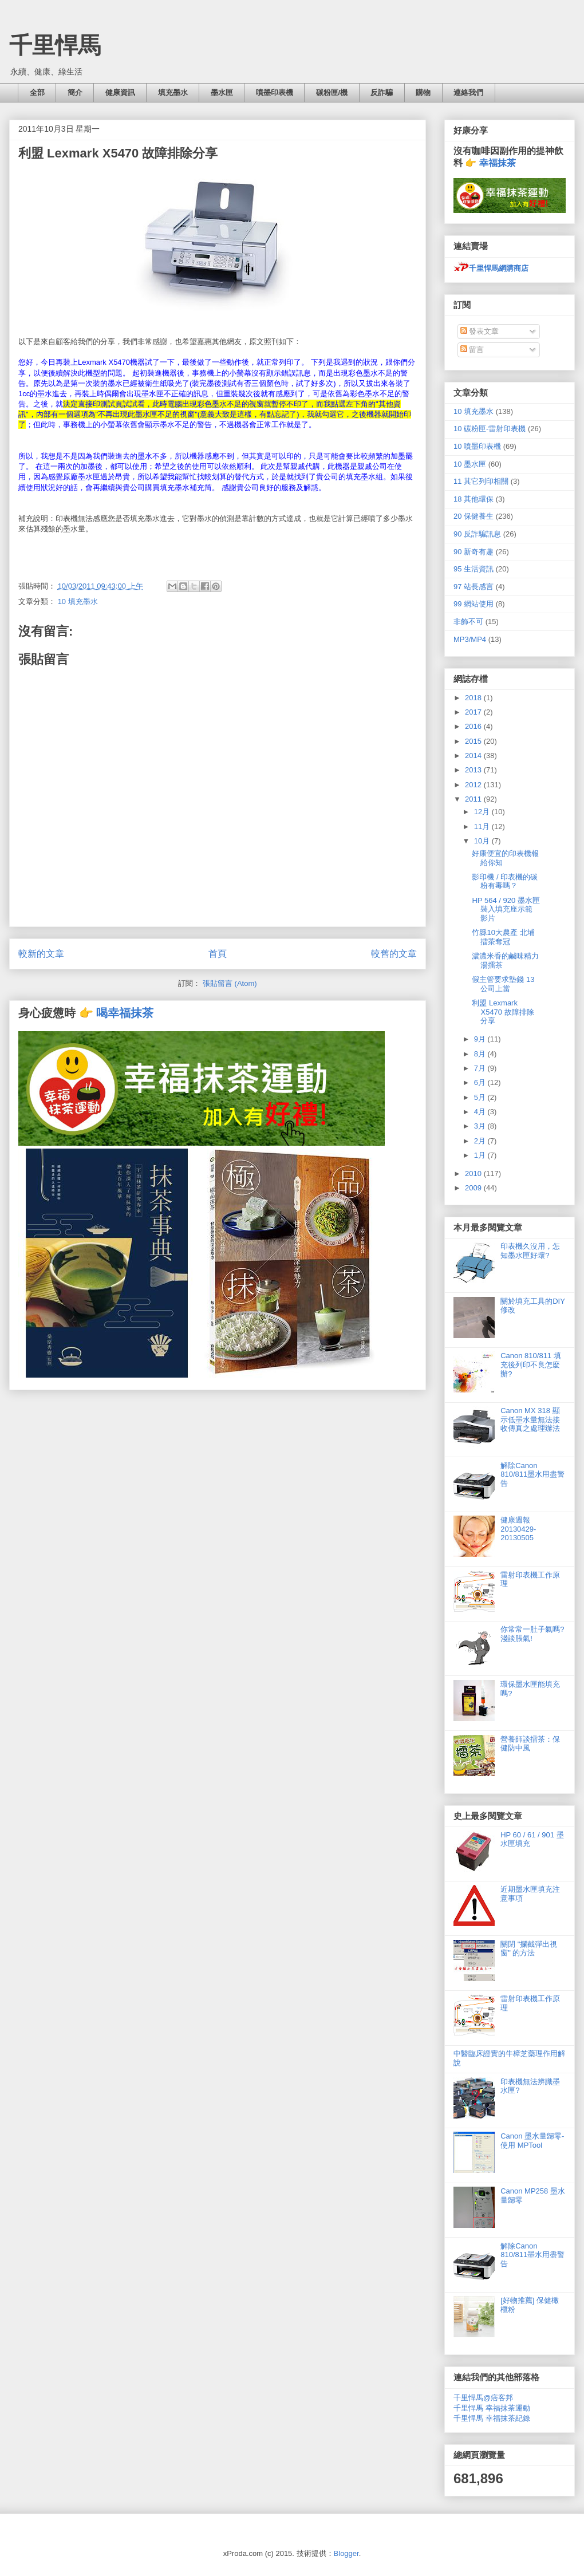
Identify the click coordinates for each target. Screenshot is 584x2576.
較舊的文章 (394, 953)
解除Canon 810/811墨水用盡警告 (532, 1474)
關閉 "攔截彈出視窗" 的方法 (528, 1949)
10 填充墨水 (78, 601)
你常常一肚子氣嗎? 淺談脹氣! (532, 1634)
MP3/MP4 (469, 639)
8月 (481, 1054)
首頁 (217, 953)
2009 (474, 1188)
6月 (481, 1082)
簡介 (75, 92)
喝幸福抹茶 (124, 1013)
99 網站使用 (473, 603)
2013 (474, 770)
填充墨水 (173, 92)
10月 (483, 841)
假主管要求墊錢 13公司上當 (503, 984)
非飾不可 (468, 621)
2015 (474, 741)
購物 (423, 92)
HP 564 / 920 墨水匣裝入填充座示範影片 (505, 909)
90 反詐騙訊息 (477, 534)
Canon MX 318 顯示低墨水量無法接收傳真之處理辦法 (530, 1419)
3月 (481, 1126)
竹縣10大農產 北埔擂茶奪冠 (503, 937)
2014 (474, 755)
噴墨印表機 (274, 92)
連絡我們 (468, 92)
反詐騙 (381, 92)
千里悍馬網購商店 (490, 268)
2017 (474, 712)
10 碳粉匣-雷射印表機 (489, 428)
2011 (474, 799)
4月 (481, 1111)
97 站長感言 (473, 586)
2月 (481, 1141)
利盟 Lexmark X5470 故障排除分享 (503, 1012)
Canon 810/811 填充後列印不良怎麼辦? (530, 1364)
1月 (481, 1155)
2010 (474, 1173)
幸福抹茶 (497, 163)
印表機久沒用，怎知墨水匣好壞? (530, 1251)
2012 (474, 784)
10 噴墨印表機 (477, 446)
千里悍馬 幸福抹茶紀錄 (491, 2418)
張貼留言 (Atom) (230, 983)
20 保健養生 (473, 516)
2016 (474, 726)
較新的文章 (41, 953)
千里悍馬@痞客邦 (483, 2397)
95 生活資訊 (473, 569)
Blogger (346, 2553)
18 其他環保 (473, 499)
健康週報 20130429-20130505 (518, 1529)
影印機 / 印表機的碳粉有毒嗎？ (505, 881)
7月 (481, 1068)
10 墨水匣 (469, 464)
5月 (481, 1097)
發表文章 (479, 331)
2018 (474, 697)
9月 (481, 1039)
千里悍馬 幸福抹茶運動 (491, 2408)
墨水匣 (222, 92)
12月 (483, 811)
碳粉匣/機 (332, 92)
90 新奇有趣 (473, 551)
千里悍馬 (55, 45)
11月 (483, 826)
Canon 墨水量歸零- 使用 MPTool (532, 2140)
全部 (37, 92)
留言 (472, 349)
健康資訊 (120, 92)
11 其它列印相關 (480, 481)
